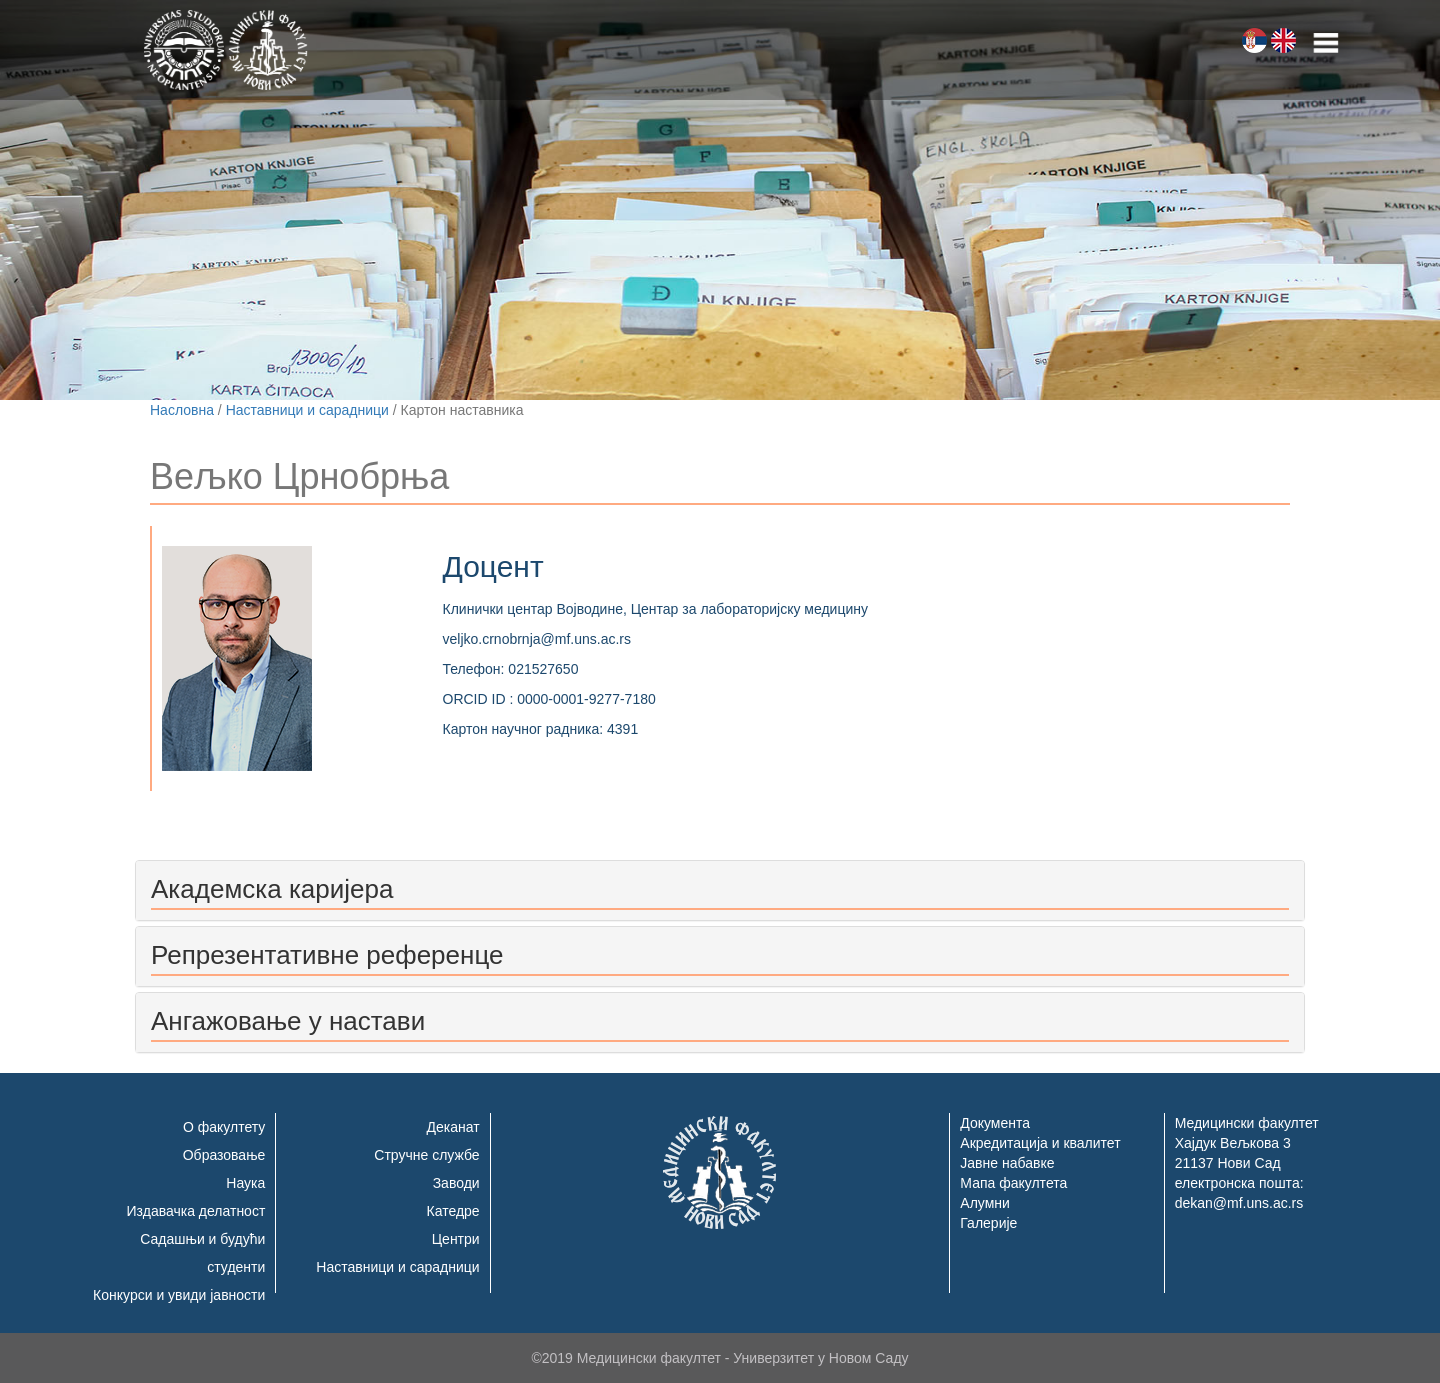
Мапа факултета (1013, 1183)
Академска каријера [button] (272, 889)
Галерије (988, 1223)
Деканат (453, 1127)
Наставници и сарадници (307, 410)
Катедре (453, 1211)
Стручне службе (426, 1155)
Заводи (456, 1183)
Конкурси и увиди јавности (179, 1295)
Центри (456, 1239)
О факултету (224, 1127)
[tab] (720, 890)
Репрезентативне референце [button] (327, 955)
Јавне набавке (1007, 1163)
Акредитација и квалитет (1040, 1143)
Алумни (985, 1203)
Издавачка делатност (196, 1211)
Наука (245, 1183)
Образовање (224, 1155)
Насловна (182, 410)
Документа (995, 1123)
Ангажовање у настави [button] (288, 1021)
